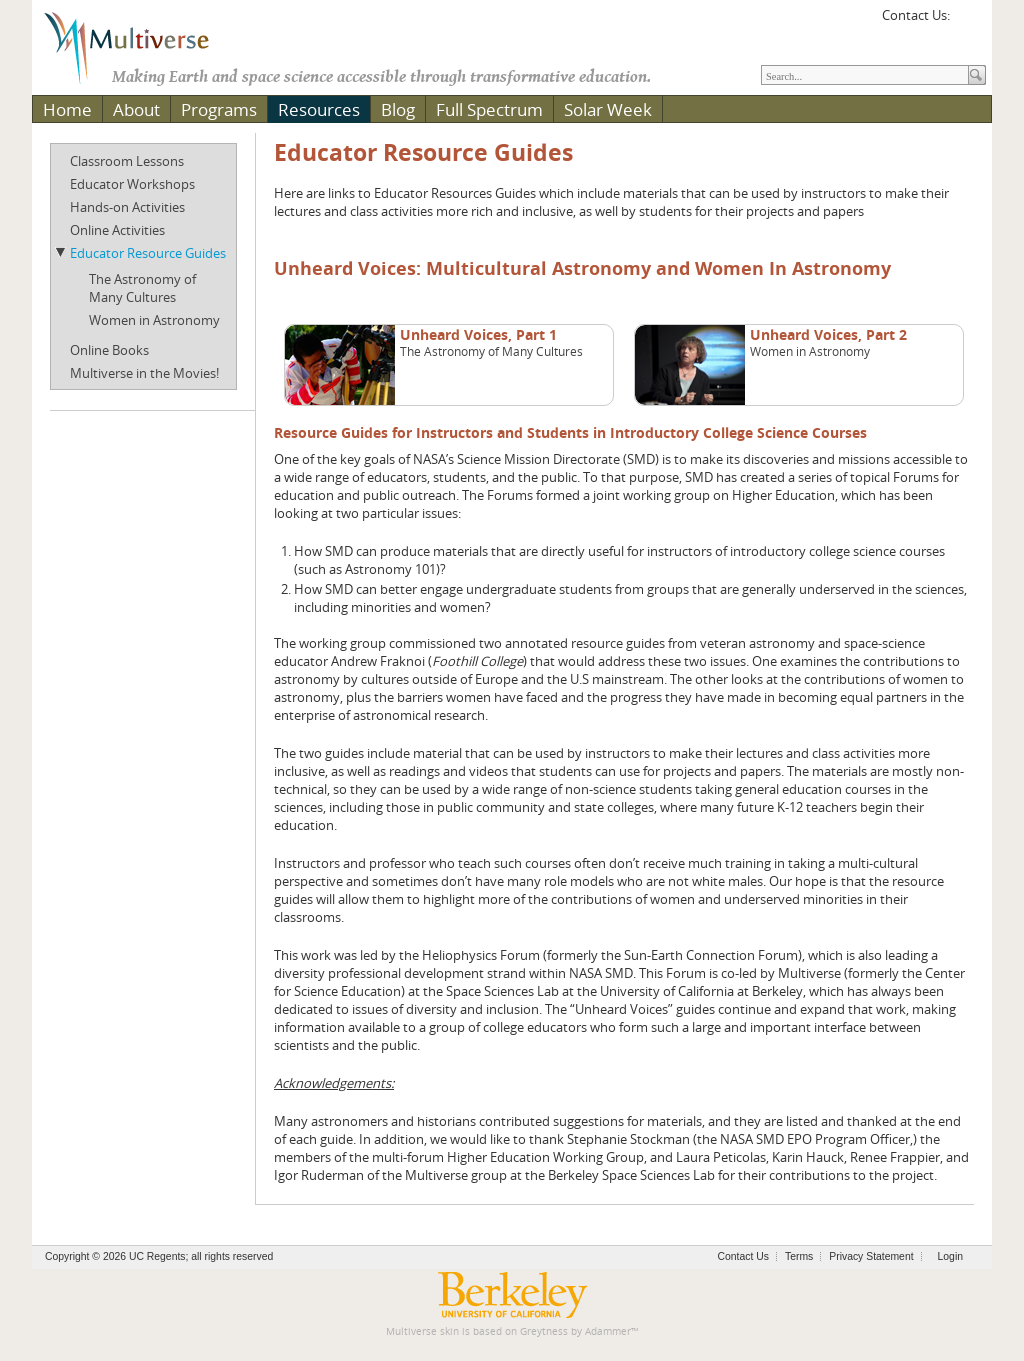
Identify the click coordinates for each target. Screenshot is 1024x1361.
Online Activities (117, 230)
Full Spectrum (489, 109)
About (136, 109)
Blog (398, 109)
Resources (319, 109)
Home (67, 109)
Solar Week (608, 109)
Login (950, 1256)
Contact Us (743, 1256)
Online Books (109, 350)
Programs (219, 109)
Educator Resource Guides (148, 253)
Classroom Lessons (127, 161)
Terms (799, 1256)
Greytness (544, 1331)
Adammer (608, 1331)
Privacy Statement (871, 1256)
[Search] (865, 75)
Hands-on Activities (127, 207)
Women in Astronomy (154, 320)
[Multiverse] (141, 46)
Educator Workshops (132, 184)
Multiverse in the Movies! (144, 373)
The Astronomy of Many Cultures (142, 288)
